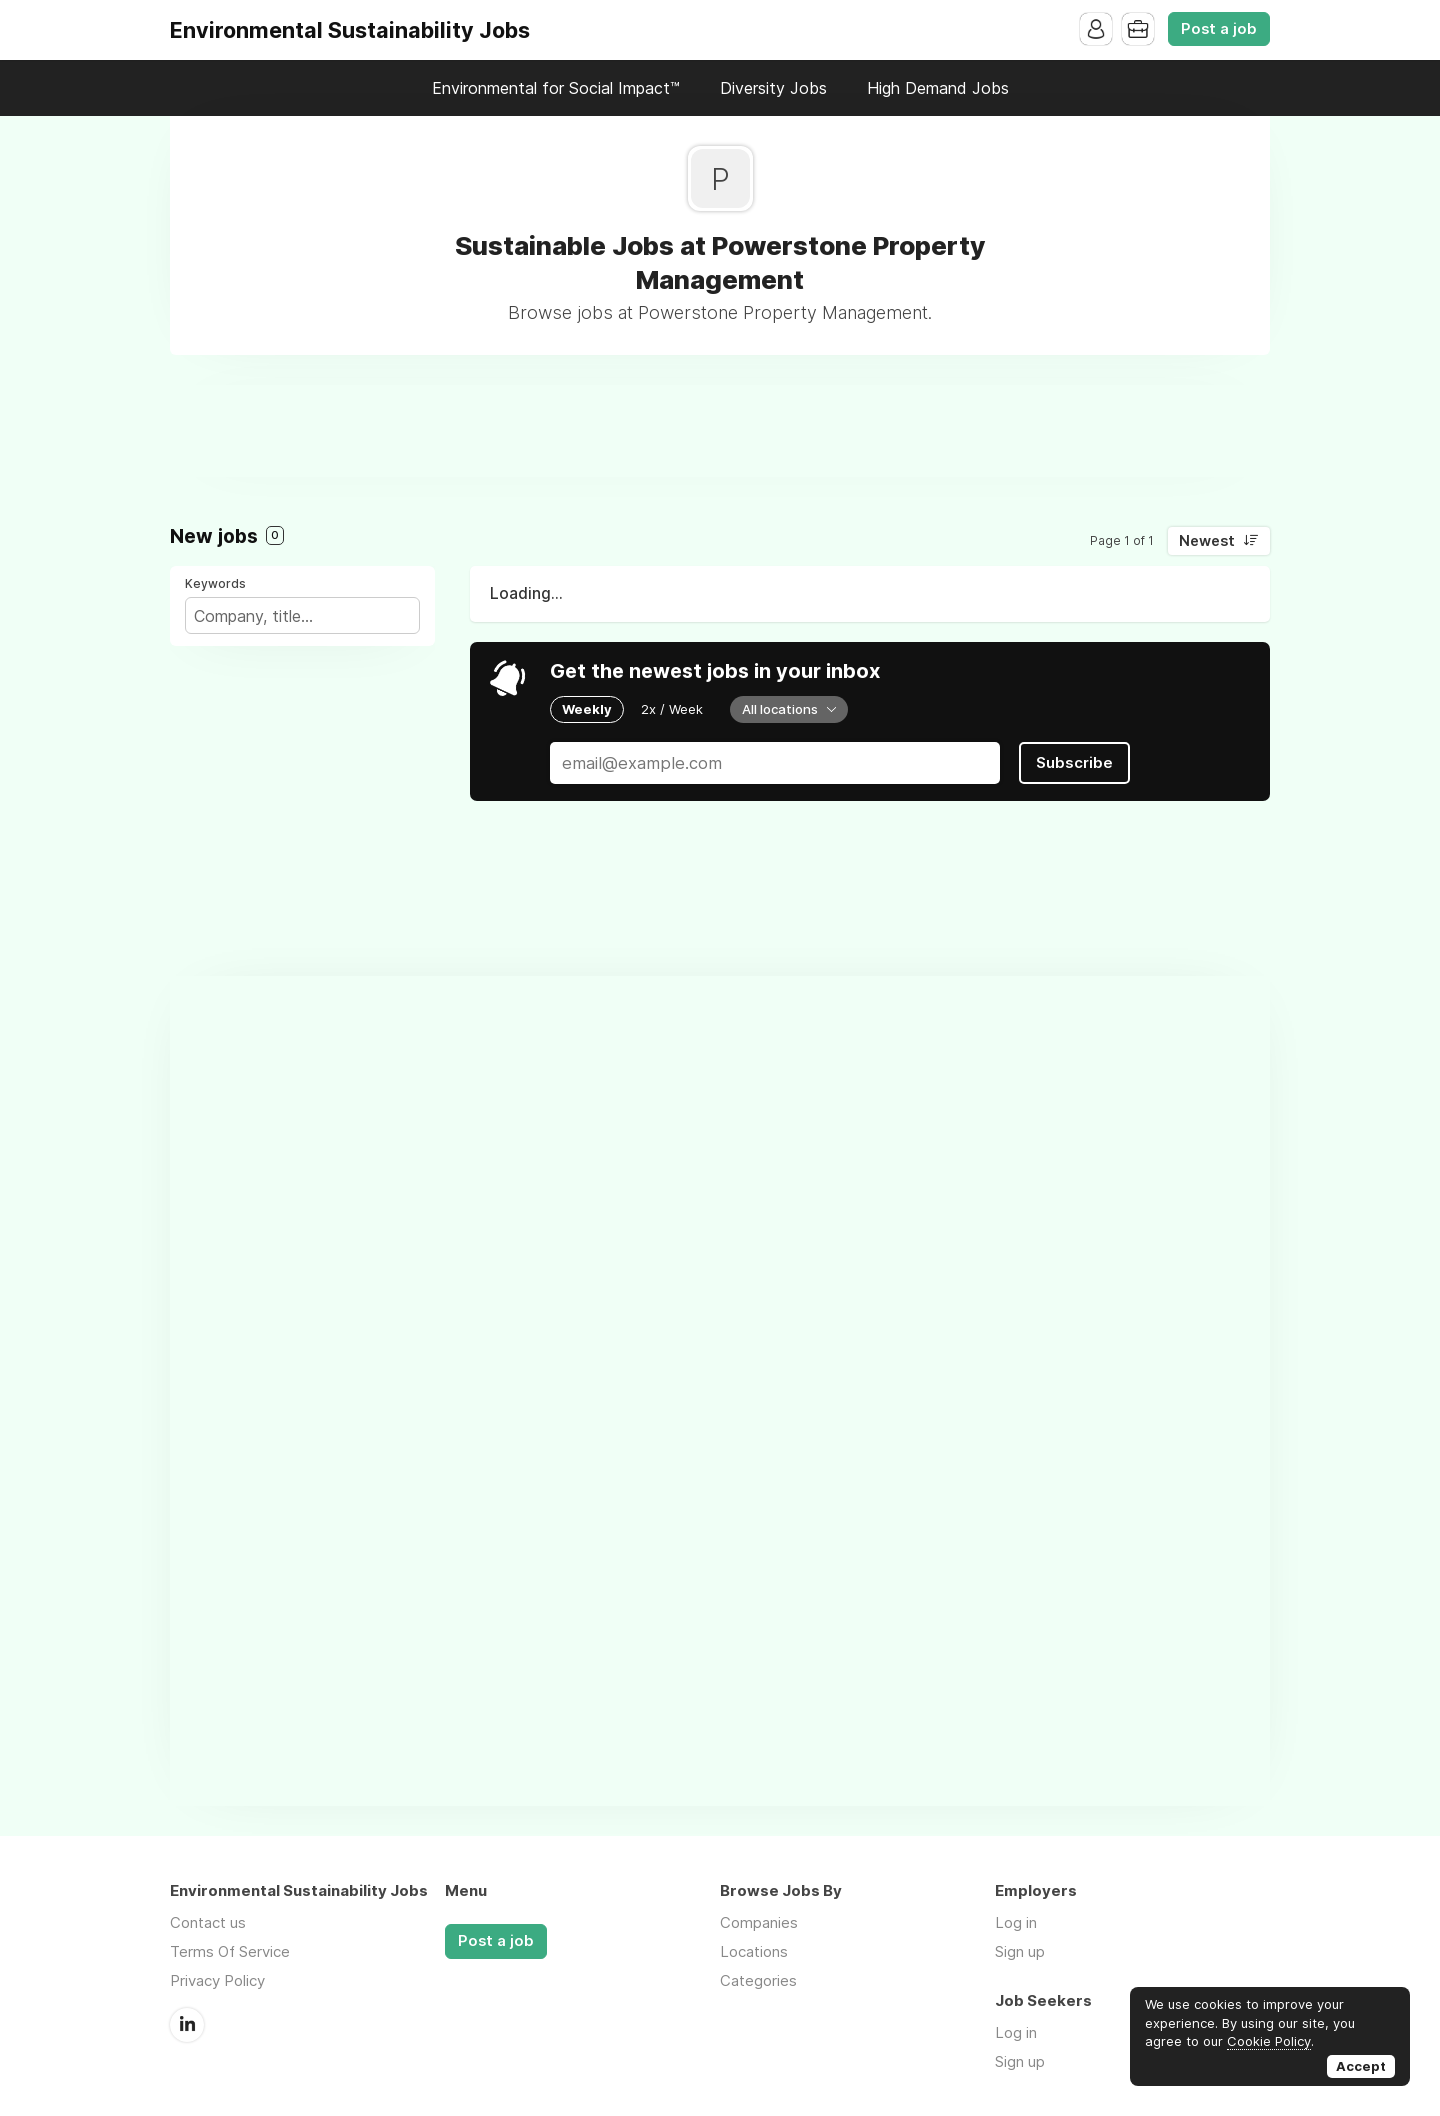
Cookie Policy (1269, 2041)
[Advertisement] (720, 430)
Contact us (208, 1922)
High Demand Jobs (938, 88)
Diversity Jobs (773, 88)
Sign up (1020, 1951)
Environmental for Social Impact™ (556, 88)
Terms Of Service (230, 1951)
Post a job (1219, 29)
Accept (1361, 2066)
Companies (759, 1922)
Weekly (587, 709)
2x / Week (672, 709)
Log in (1016, 1922)
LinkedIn (187, 2025)
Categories (758, 1980)
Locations (754, 1951)
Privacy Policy (217, 1980)
